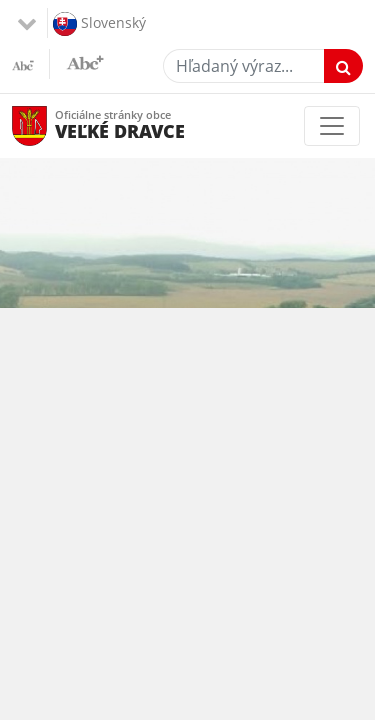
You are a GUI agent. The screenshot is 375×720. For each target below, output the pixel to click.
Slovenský (99, 24)
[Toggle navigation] (332, 126)
